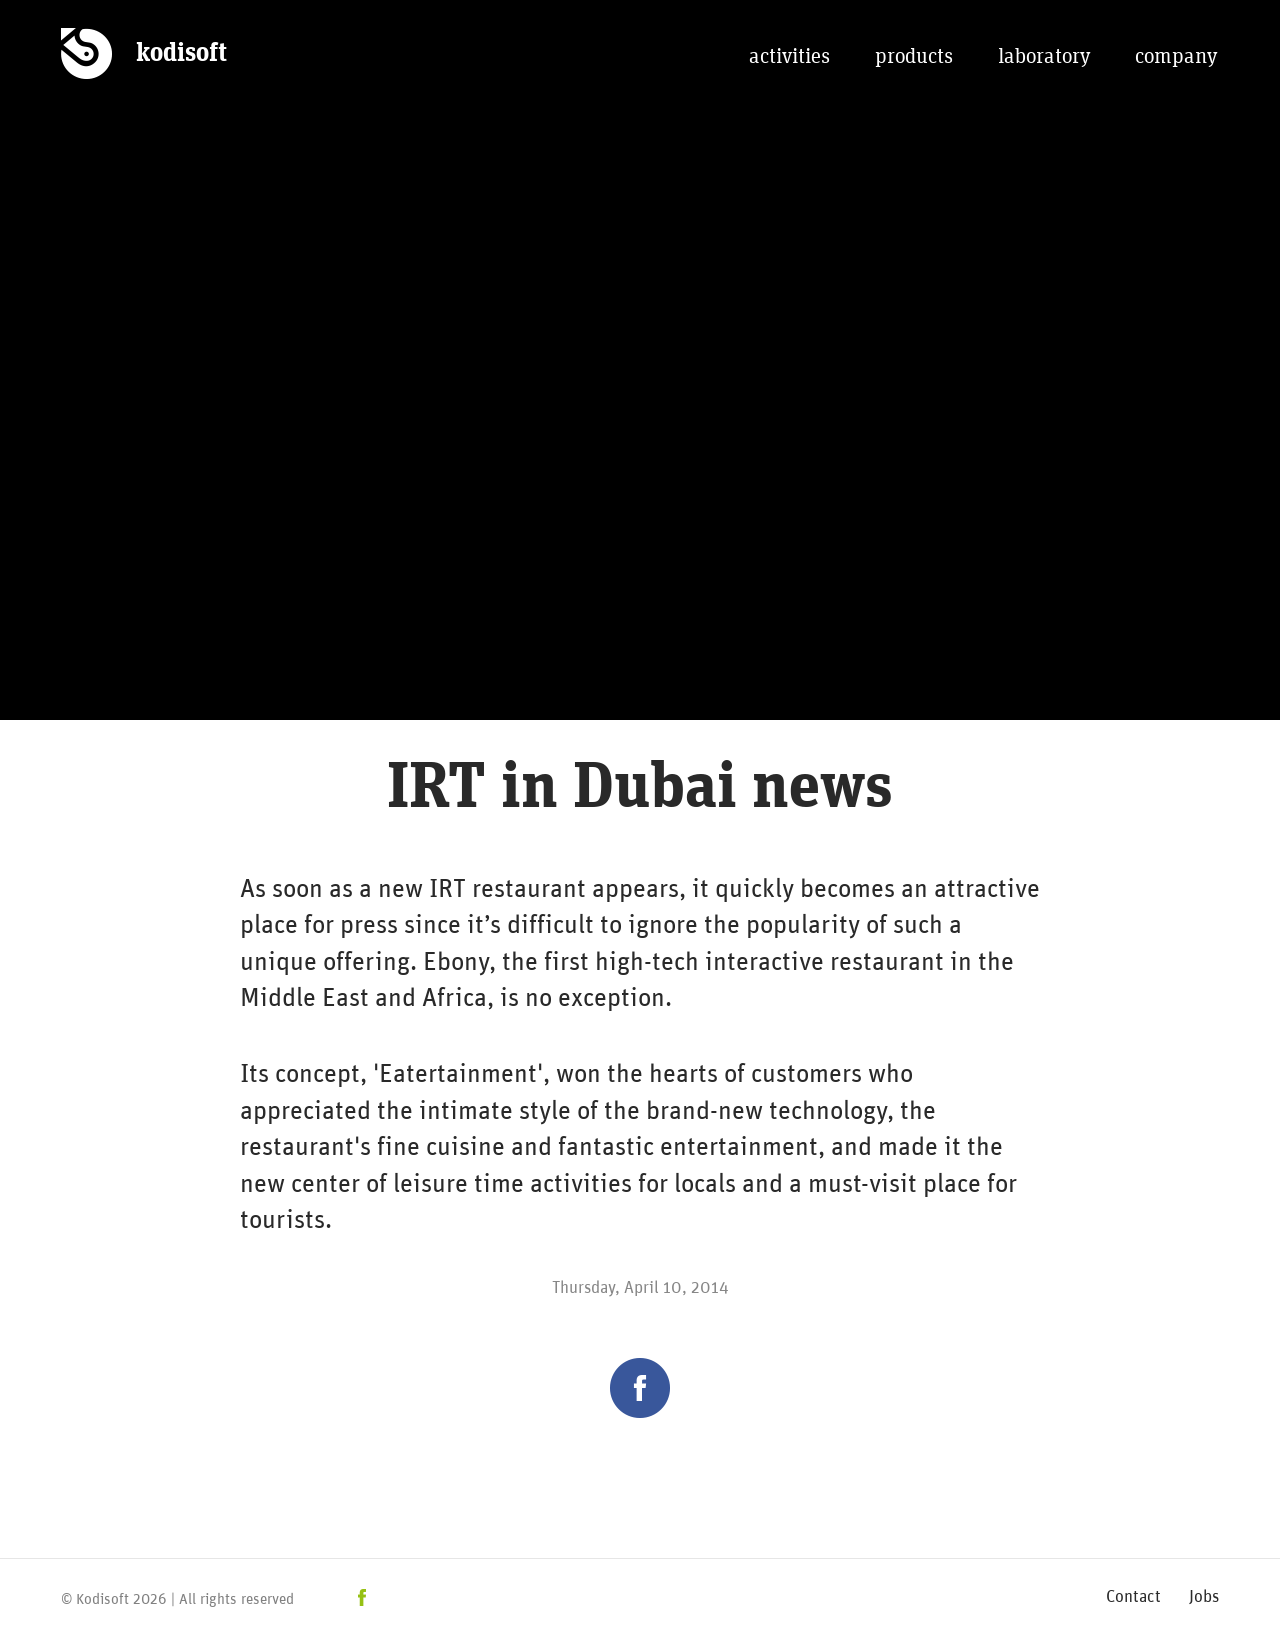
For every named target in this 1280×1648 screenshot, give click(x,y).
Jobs (1204, 1594)
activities (789, 56)
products (914, 56)
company (1176, 56)
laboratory (1044, 56)
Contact (1133, 1594)
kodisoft (181, 53)
